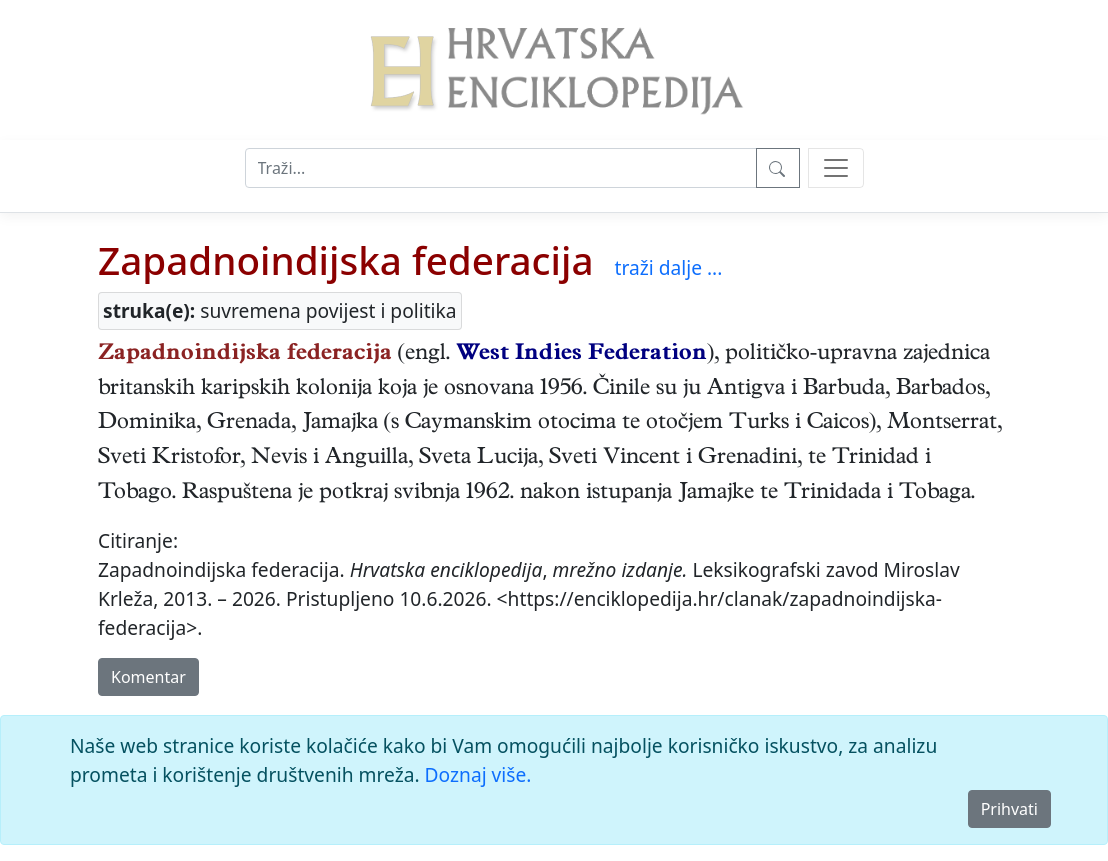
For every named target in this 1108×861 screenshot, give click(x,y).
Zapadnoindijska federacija (345, 260)
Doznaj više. (478, 774)
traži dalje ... (668, 267)
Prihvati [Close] (1009, 809)
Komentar (148, 677)
